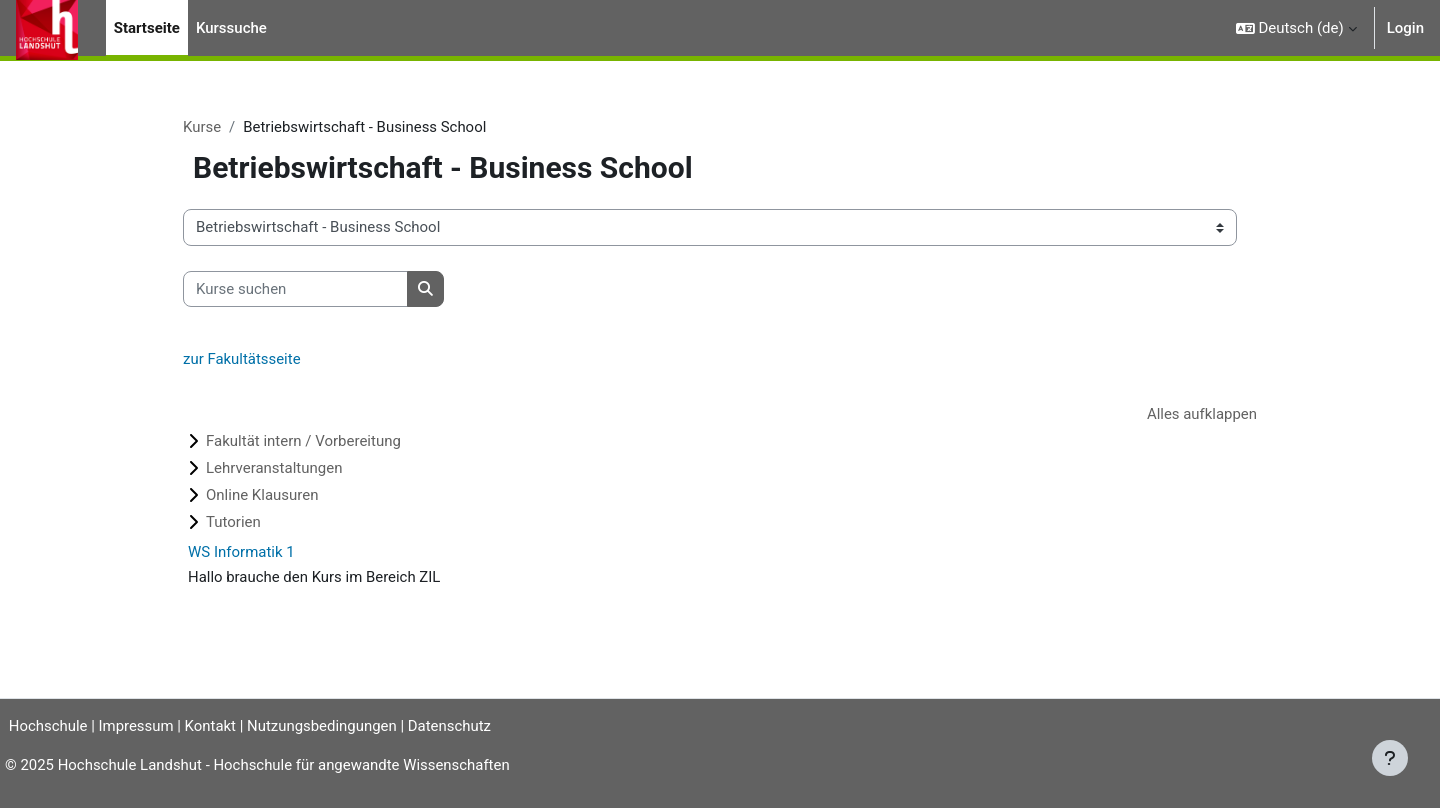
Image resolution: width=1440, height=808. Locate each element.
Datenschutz (458, 726)
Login (1405, 28)
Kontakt (218, 726)
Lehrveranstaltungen (274, 469)
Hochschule (47, 726)
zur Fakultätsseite (242, 360)
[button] (1296, 28)
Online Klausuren (262, 496)
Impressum (142, 726)
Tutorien (233, 523)
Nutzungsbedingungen (329, 726)
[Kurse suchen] (295, 289)
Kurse (202, 127)
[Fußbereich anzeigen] (1390, 758)
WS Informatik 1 (241, 553)
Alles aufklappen (1201, 414)
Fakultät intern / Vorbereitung (303, 442)
